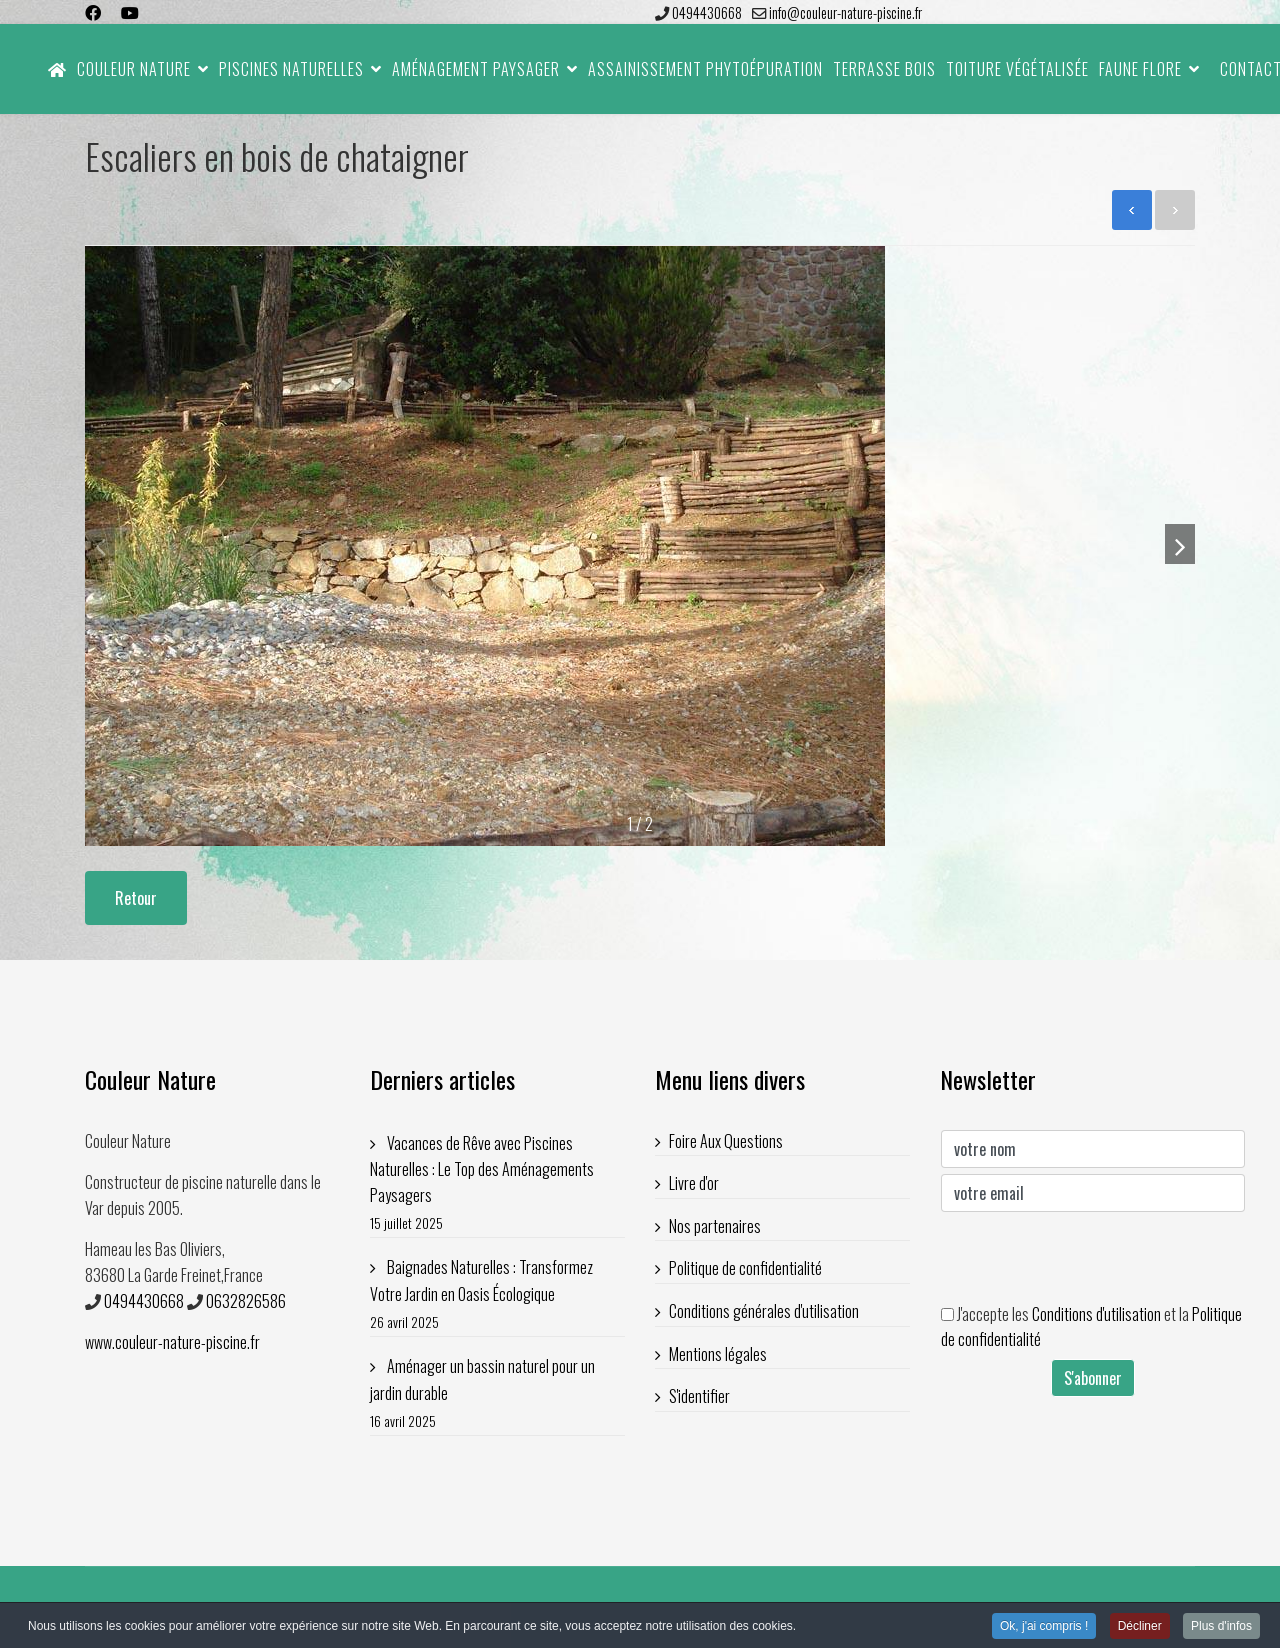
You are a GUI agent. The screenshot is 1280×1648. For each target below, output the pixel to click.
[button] (1180, 544)
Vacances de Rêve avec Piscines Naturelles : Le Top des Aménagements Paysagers (497, 1183)
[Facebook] (93, 12)
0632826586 (246, 1301)
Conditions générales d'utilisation (764, 1311)
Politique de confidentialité (745, 1268)
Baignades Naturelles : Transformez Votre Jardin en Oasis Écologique (497, 1294)
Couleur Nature (134, 69)
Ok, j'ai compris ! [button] (1044, 1627)
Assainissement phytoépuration (705, 69)
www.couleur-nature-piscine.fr (172, 1342)
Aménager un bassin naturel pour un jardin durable (497, 1393)
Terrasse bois (884, 69)
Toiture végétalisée (1017, 69)
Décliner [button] (1140, 1627)
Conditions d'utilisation (1096, 1314)
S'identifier (699, 1396)
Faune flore (1140, 69)
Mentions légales (718, 1354)
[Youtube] (130, 12)
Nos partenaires (715, 1226)
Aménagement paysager (476, 69)
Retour (136, 898)
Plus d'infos (1221, 1627)
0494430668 (707, 12)
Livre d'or (694, 1183)
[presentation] (1093, 1257)
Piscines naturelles (291, 69)
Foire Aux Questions (726, 1141)
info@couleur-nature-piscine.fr (845, 12)
